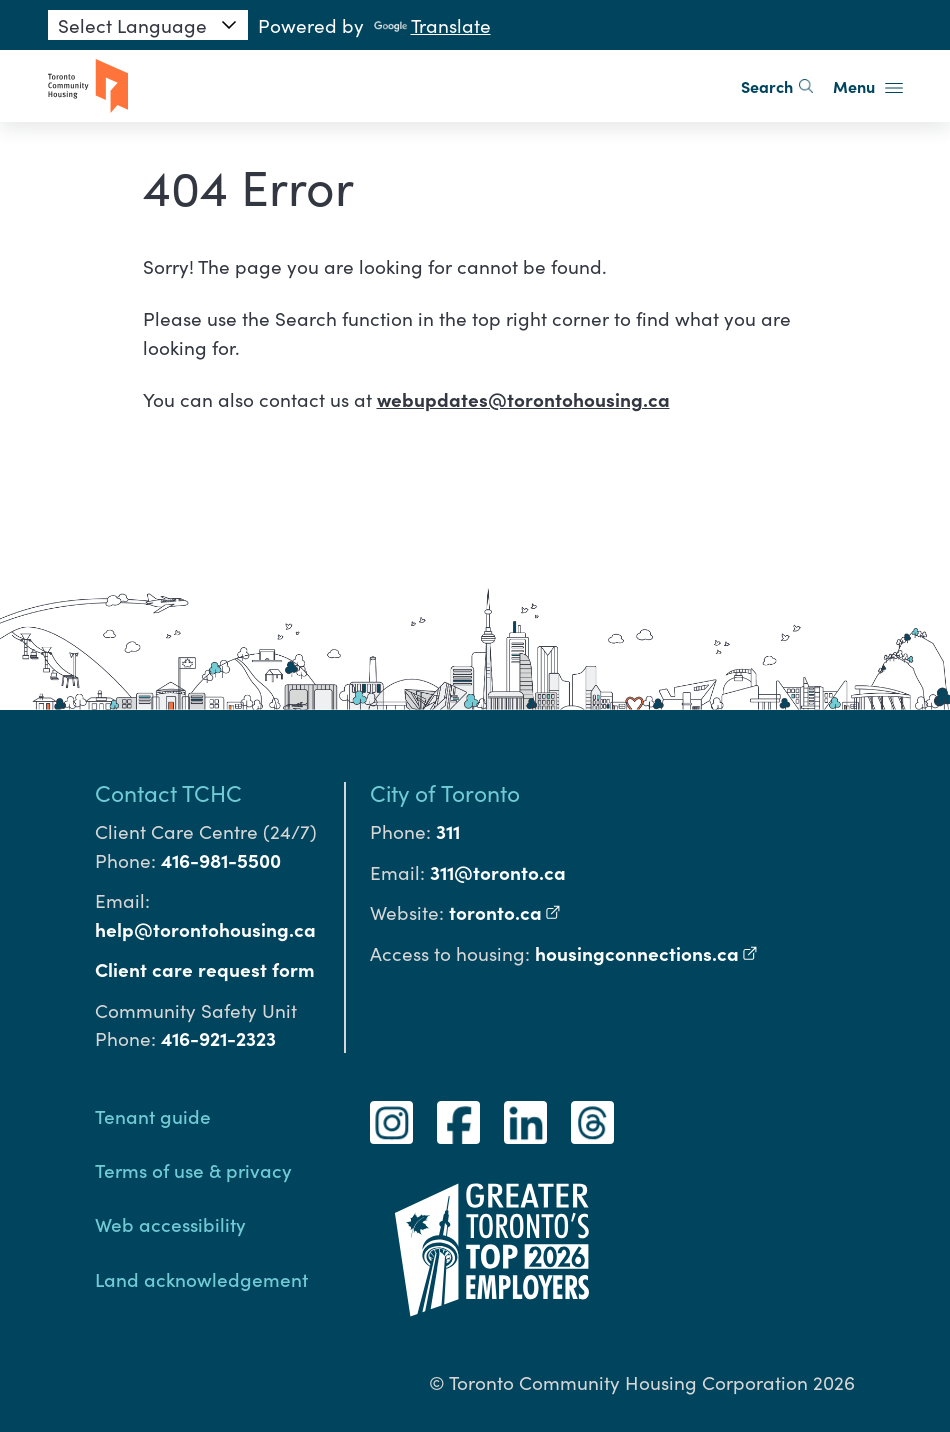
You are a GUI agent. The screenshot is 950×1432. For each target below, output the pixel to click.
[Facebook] (458, 1122)
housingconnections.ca (646, 953)
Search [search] (777, 86)
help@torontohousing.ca (205, 929)
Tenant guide (153, 1115)
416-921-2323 (218, 1038)
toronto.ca (505, 912)
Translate (432, 25)
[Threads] (592, 1122)
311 (448, 831)
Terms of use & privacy (193, 1169)
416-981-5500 (221, 860)
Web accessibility (170, 1223)
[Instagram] (391, 1122)
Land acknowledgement (201, 1278)
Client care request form (205, 969)
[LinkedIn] (525, 1122)
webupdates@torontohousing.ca (523, 399)
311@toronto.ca (498, 872)
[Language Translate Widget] (148, 25)
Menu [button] (868, 86)
